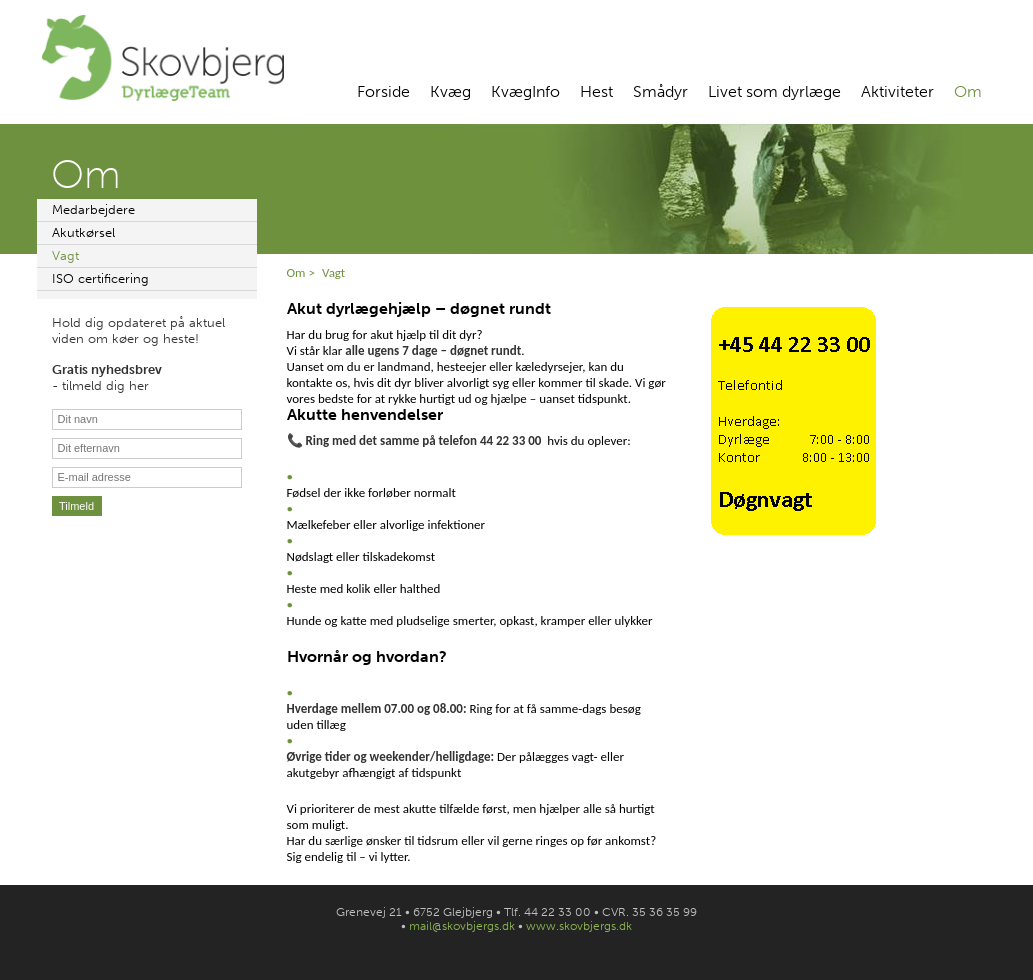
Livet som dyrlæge (774, 91)
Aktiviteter (897, 91)
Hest (596, 91)
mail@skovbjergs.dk (462, 926)
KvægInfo (525, 91)
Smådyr (660, 91)
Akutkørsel (83, 232)
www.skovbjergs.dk (579, 926)
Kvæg (450, 91)
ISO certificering (100, 278)
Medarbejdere (93, 209)
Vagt (65, 255)
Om (968, 91)
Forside (383, 91)
